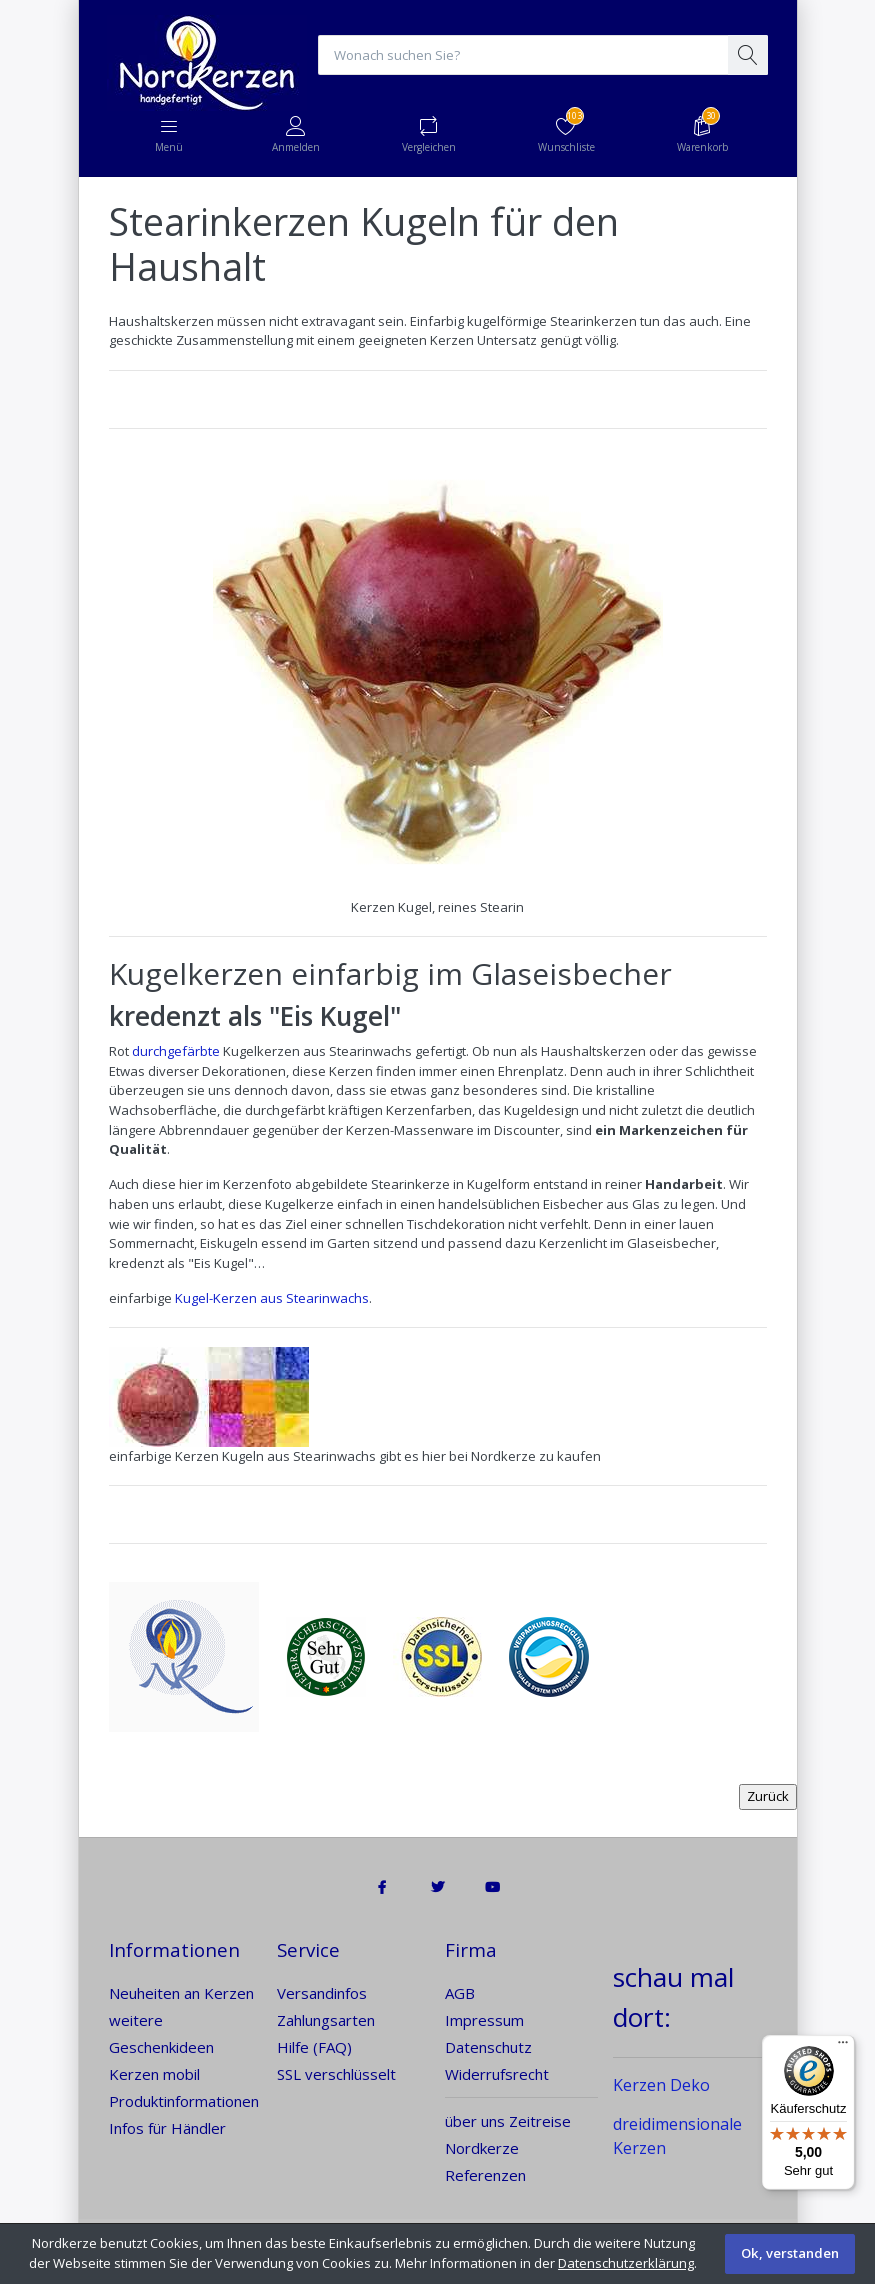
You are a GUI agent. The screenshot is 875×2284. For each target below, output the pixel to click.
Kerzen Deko (661, 2085)
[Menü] (843, 2047)
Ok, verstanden (790, 2253)
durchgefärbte (176, 1051)
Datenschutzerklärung (626, 2263)
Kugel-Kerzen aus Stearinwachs (272, 1298)
